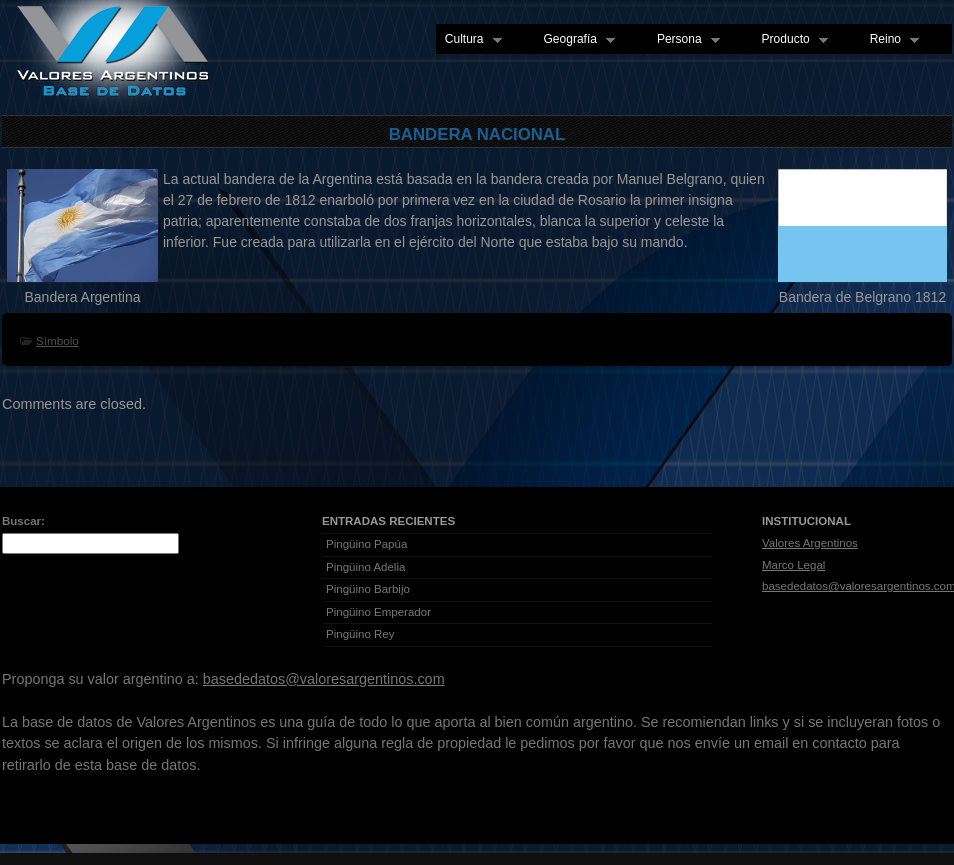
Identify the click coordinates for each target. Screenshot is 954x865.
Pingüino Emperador (378, 612)
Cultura (469, 40)
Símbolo (57, 340)
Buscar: (23, 521)
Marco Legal (793, 565)
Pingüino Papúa (366, 544)
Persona (684, 40)
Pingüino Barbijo (368, 589)
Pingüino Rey (360, 634)
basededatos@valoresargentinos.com (324, 679)
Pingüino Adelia (365, 567)
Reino (890, 40)
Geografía (575, 40)
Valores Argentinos (810, 543)
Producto (790, 40)
